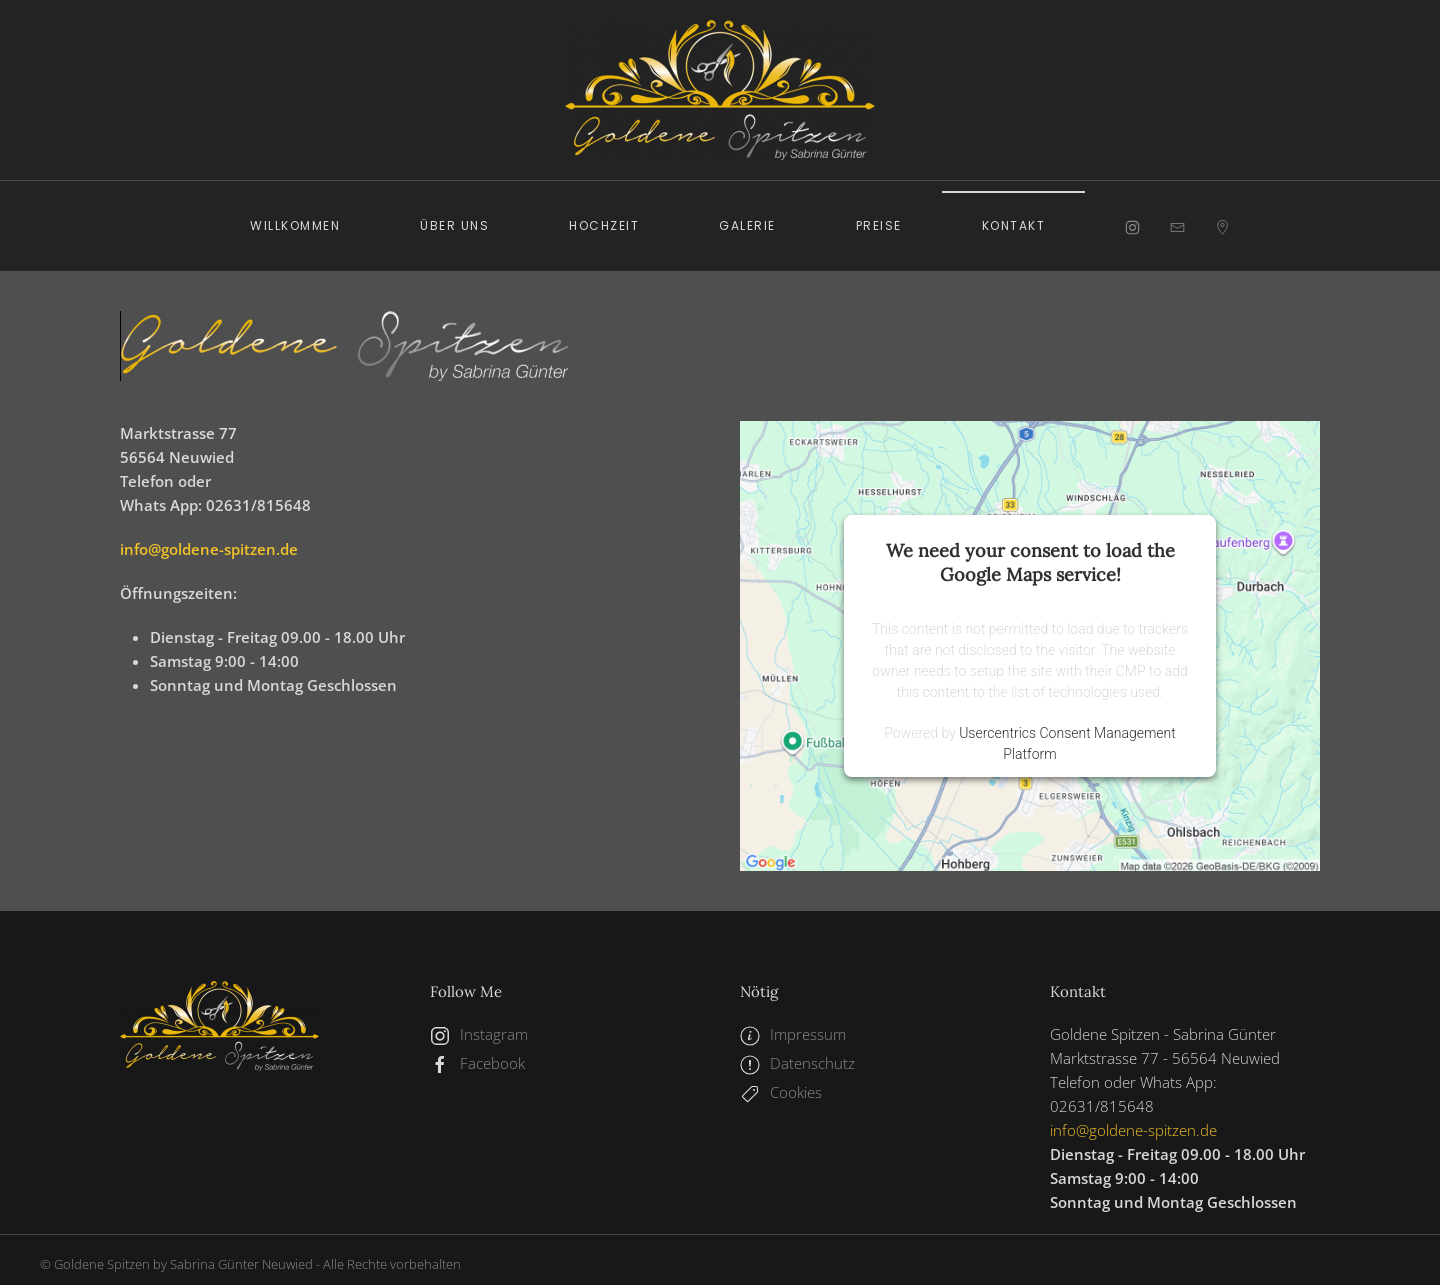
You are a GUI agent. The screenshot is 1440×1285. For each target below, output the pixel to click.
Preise (879, 225)
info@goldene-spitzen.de (209, 549)
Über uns (454, 225)
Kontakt (1014, 225)
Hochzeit (604, 225)
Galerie (747, 225)
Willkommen (295, 225)
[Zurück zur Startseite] (720, 90)
